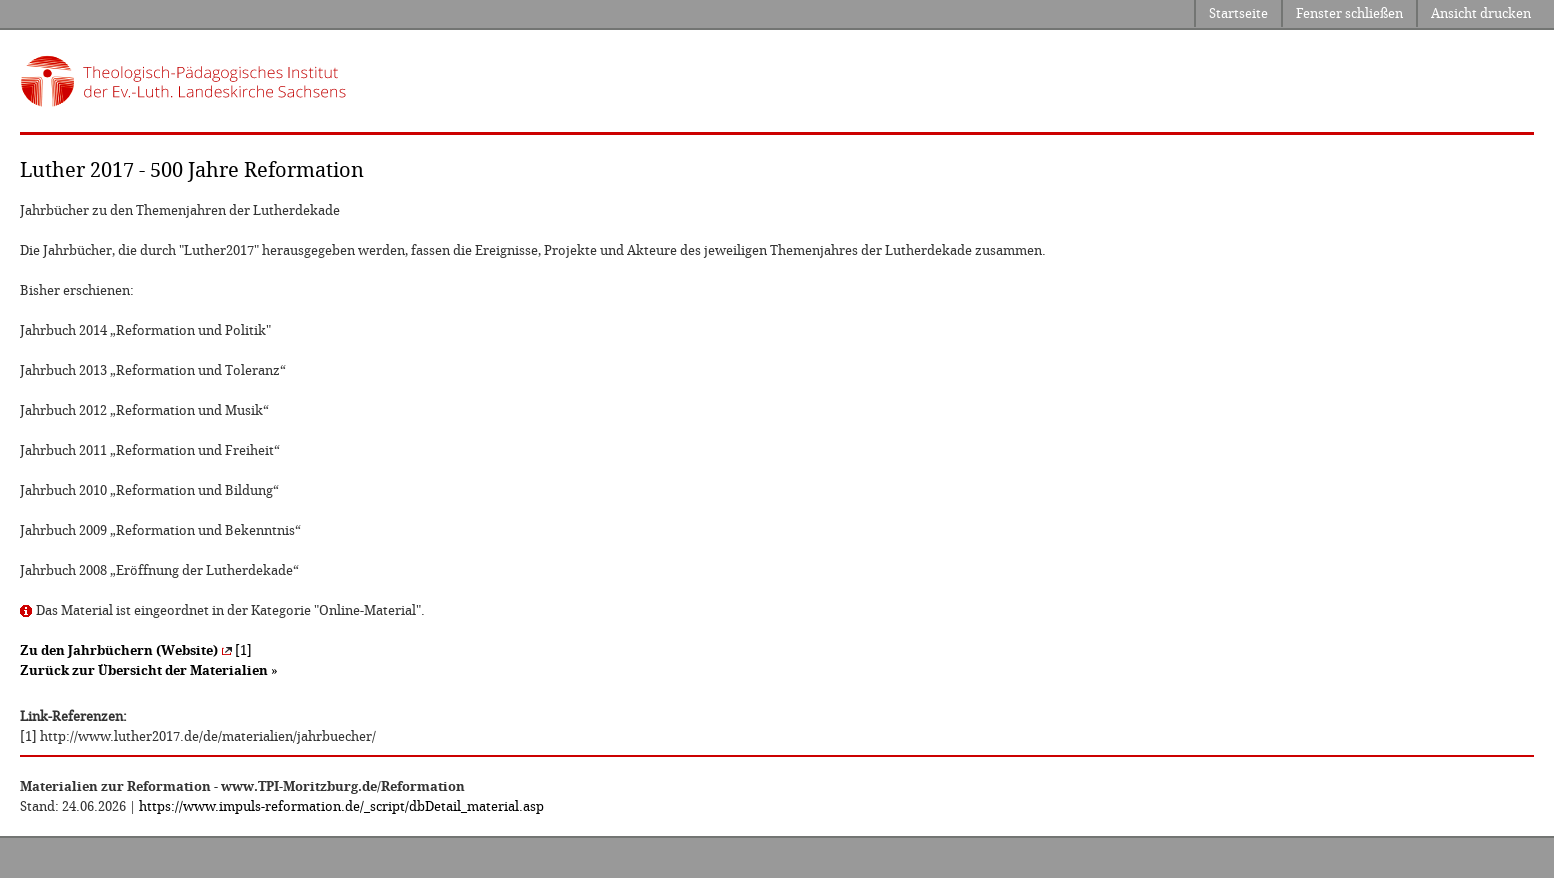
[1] (136, 650)
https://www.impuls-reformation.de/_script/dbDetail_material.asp (341, 806)
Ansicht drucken (1481, 13)
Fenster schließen (1349, 13)
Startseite (1238, 13)
